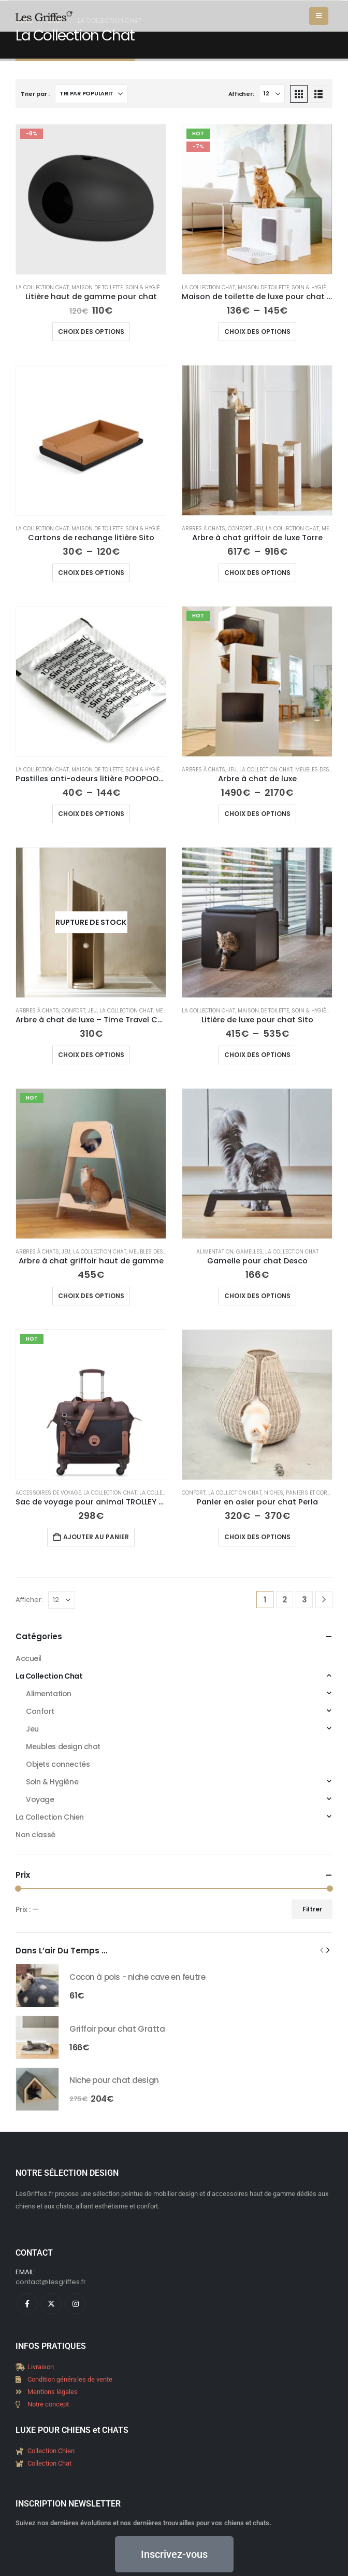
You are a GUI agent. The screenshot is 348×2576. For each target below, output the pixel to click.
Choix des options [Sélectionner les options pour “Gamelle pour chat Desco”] (257, 1295)
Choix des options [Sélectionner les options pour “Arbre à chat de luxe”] (257, 813)
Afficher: (241, 94)
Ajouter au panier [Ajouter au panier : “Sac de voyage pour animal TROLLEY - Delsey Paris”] (96, 1536)
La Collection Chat (42, 287)
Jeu (258, 528)
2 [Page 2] (284, 1599)
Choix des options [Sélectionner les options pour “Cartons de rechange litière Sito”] (91, 572)
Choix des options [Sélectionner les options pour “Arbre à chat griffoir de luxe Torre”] (257, 572)
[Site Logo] (44, 16)
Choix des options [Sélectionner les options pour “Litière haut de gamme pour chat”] (91, 331)
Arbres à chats (203, 528)
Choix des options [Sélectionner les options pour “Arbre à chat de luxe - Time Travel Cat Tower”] (91, 1054)
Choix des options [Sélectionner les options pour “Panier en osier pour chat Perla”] (257, 1536)
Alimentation (215, 1252)
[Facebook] (27, 2200)
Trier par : (35, 94)
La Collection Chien (50, 1693)
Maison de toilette (97, 287)
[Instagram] (75, 2200)
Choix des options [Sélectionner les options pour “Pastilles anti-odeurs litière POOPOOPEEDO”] (91, 813)
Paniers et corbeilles (316, 1493)
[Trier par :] (91, 94)
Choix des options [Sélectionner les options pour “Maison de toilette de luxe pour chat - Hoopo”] (257, 331)
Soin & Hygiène (146, 287)
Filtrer (36, 1805)
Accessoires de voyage (48, 1493)
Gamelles (249, 1252)
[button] (318, 16)
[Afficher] (272, 94)
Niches (273, 1493)
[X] (51, 2200)
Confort (240, 528)
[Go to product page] (91, 199)
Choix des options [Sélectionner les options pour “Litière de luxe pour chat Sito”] (257, 1054)
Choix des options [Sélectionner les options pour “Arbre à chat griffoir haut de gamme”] (91, 1295)
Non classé (35, 1711)
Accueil (28, 1658)
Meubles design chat (158, 1252)
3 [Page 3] (304, 1599)
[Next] (323, 1599)
